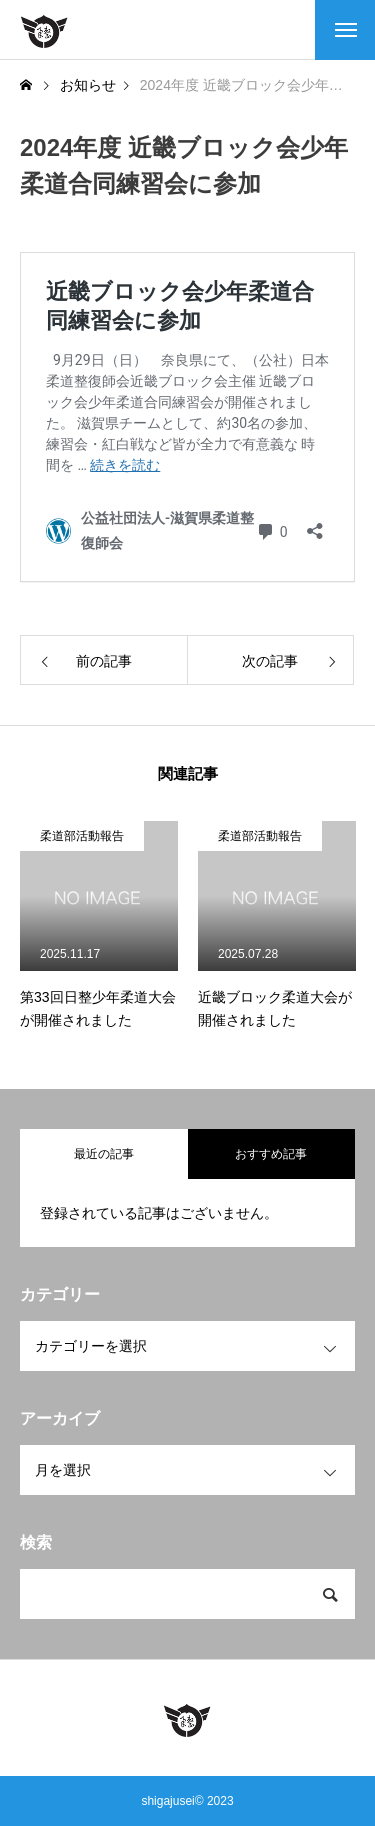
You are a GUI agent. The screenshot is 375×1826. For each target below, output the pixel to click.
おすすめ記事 (271, 1154)
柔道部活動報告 (82, 836)
